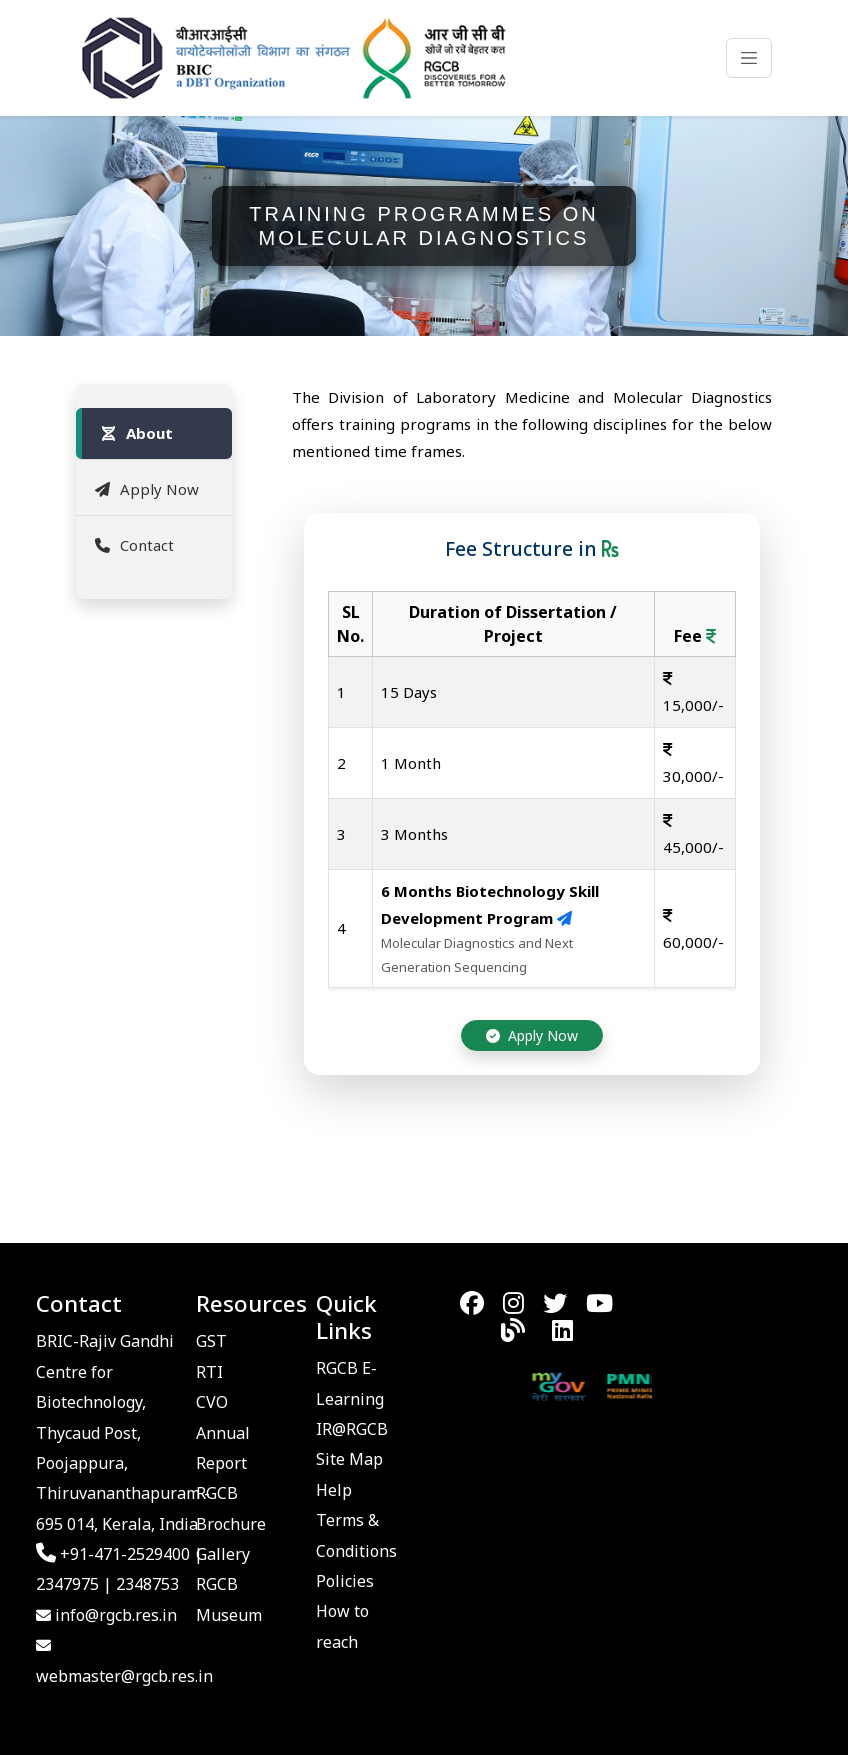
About (135, 433)
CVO (212, 1402)
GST (211, 1341)
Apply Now (145, 489)
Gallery (223, 1554)
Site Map (349, 1459)
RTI (209, 1372)
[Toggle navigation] (749, 58)
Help (334, 1490)
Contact (133, 545)
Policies (345, 1581)
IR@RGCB (352, 1429)
